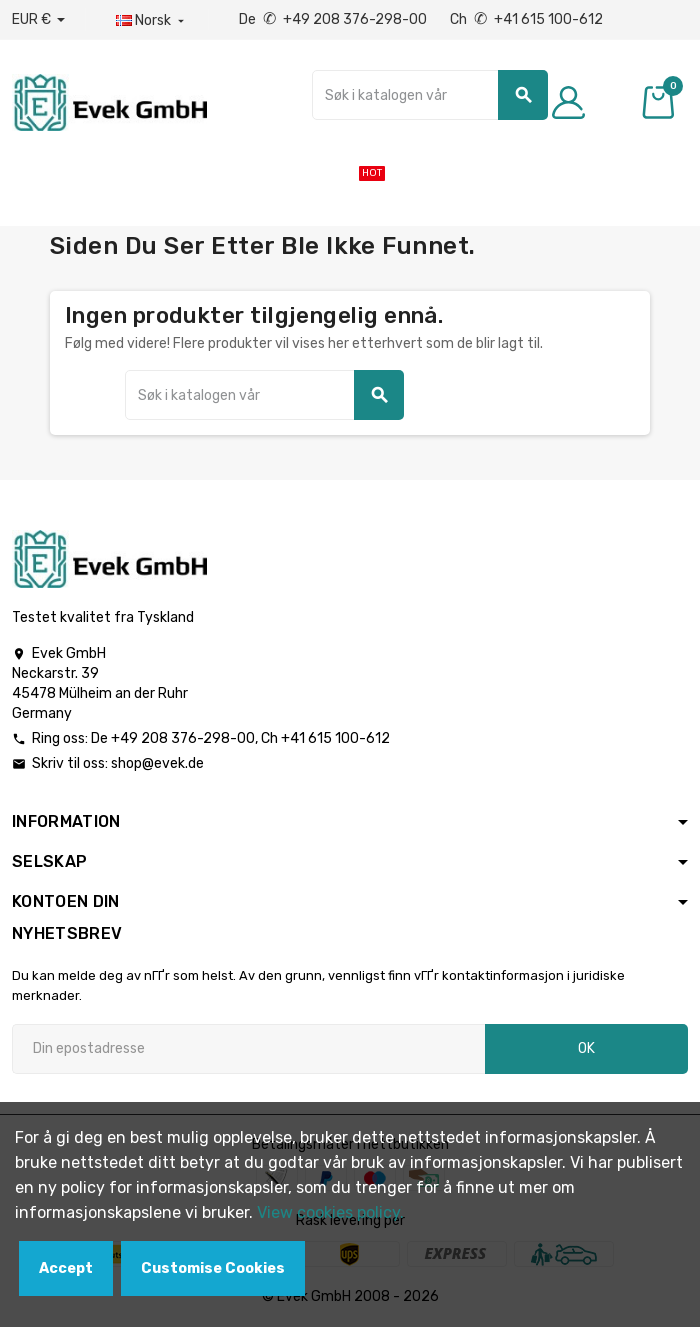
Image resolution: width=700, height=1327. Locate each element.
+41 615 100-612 (335, 738)
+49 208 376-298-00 (183, 738)
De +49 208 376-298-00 (334, 19)
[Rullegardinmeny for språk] (152, 21)
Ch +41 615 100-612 (526, 19)
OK (586, 1048)
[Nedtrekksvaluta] (38, 20)
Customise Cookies (213, 1268)
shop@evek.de (157, 763)
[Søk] (430, 95)
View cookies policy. (330, 1212)
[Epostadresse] (248, 1049)
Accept (66, 1268)
